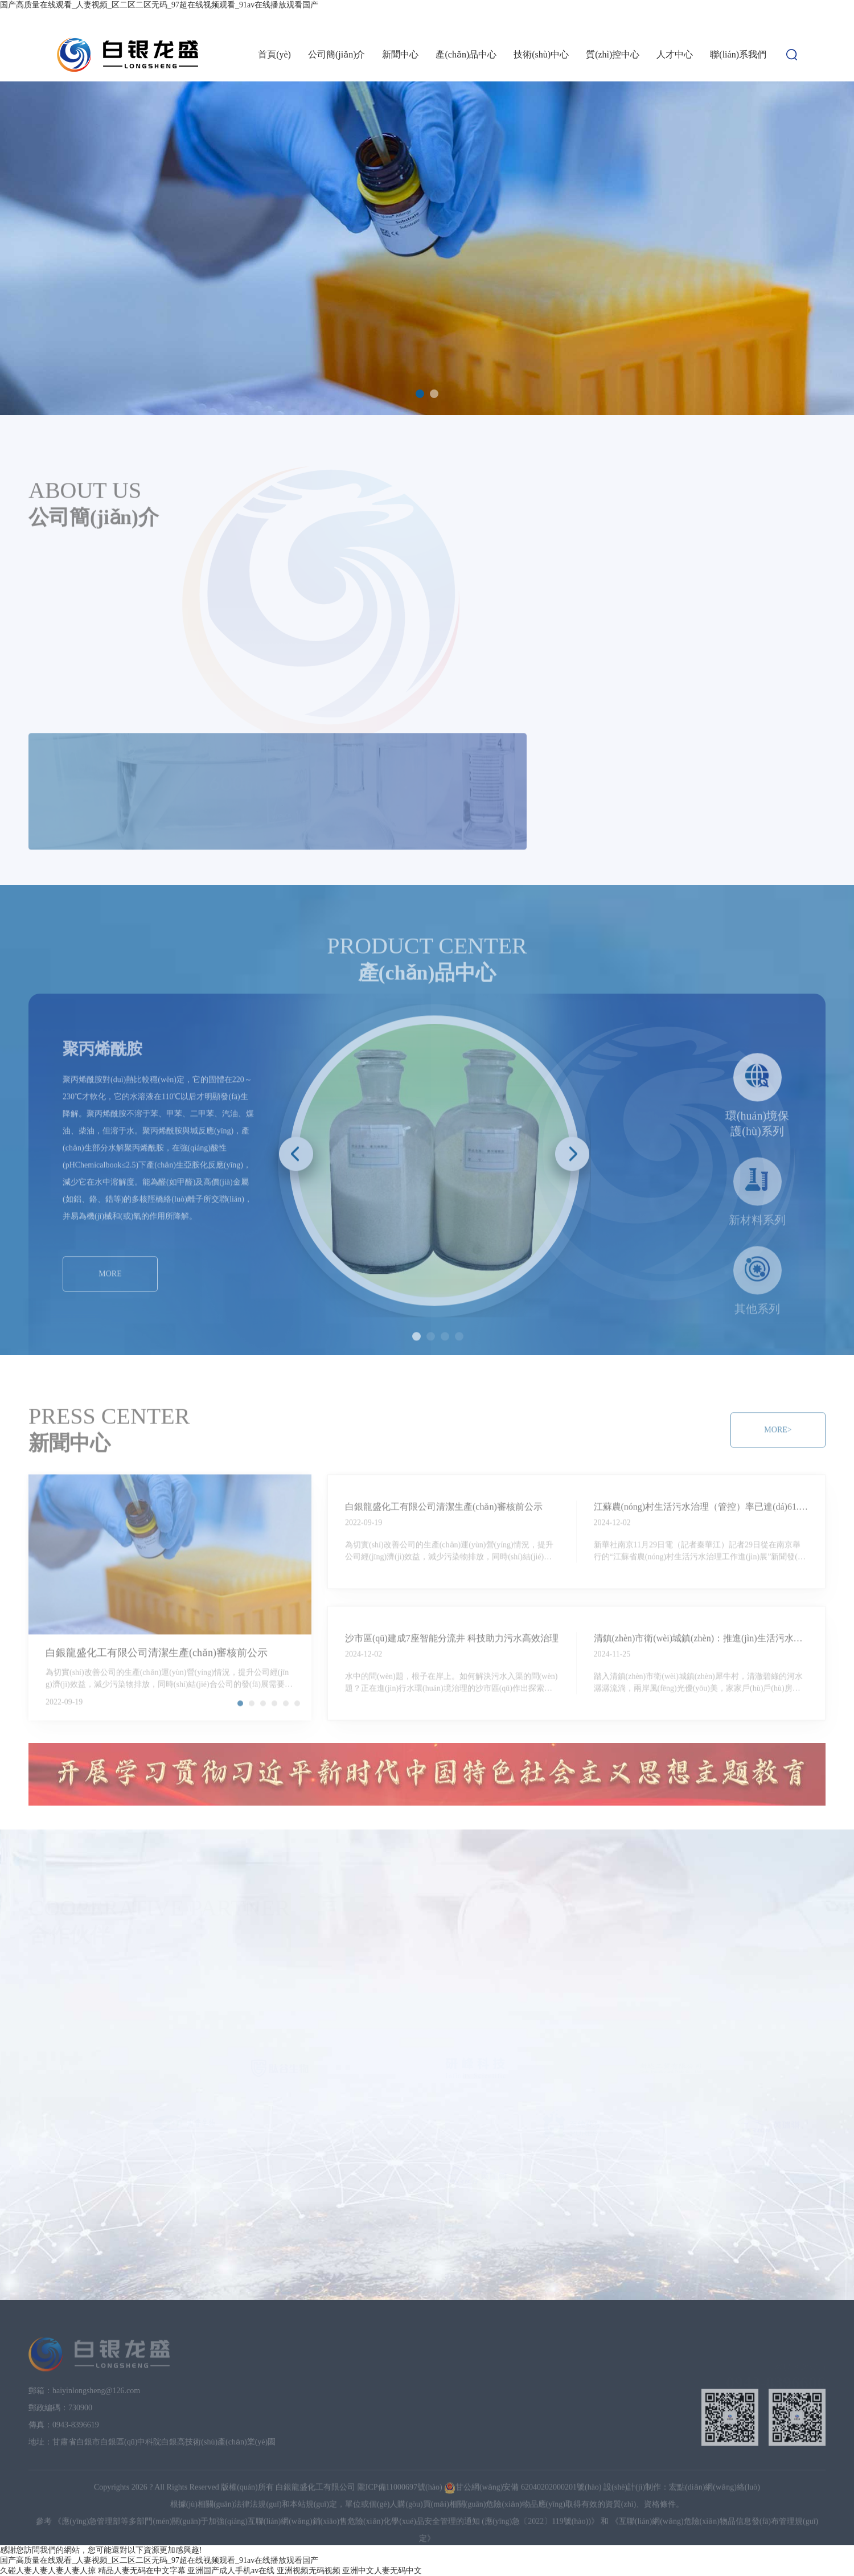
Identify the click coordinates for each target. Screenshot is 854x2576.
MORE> (75, 721)
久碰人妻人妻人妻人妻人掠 (48, 2570)
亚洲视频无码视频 (308, 2570)
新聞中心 (400, 54)
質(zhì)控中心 (612, 54)
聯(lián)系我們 (738, 54)
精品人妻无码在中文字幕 (142, 2570)
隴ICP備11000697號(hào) (400, 2476)
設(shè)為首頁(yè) (723, 18)
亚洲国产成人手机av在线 (230, 2570)
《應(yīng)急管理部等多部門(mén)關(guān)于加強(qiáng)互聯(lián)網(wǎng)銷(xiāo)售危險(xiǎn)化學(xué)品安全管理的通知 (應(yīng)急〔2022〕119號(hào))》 (326, 2511)
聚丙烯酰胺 (102, 1038)
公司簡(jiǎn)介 (337, 54)
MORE (109, 1263)
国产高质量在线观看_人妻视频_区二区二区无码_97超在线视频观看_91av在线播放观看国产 (159, 5)
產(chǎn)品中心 (466, 54)
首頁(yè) (274, 54)
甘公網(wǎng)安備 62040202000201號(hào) (522, 2476)
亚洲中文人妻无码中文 (382, 2570)
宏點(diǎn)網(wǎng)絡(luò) (714, 2476)
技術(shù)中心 (541, 54)
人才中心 (674, 54)
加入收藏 (781, 18)
